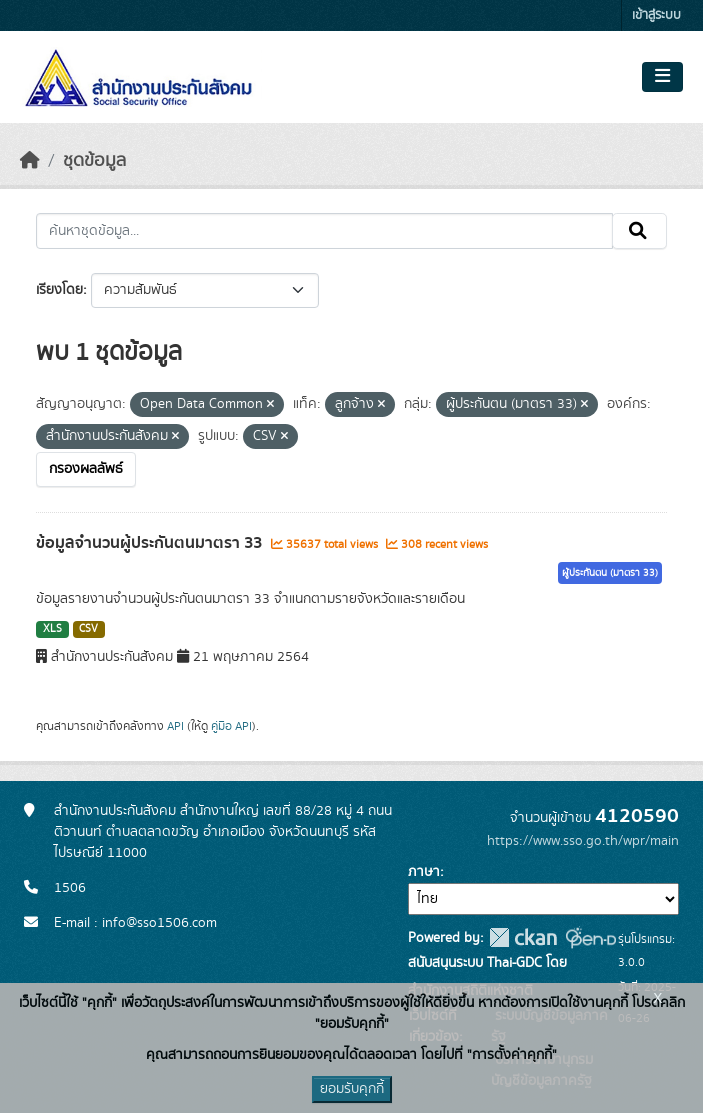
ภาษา (424, 872)
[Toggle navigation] (662, 77)
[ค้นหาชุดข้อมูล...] (324, 231)
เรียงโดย (59, 290)
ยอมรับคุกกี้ (352, 1089)
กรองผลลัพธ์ (86, 469)
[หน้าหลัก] (30, 161)
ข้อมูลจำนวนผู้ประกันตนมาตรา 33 (151, 543)
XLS (52, 629)
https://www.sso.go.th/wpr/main (583, 841)
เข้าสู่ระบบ (656, 15)
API (175, 726)
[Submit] (639, 231)
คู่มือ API (231, 726)
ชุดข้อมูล (94, 161)
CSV (88, 629)
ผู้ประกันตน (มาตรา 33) (610, 573)
